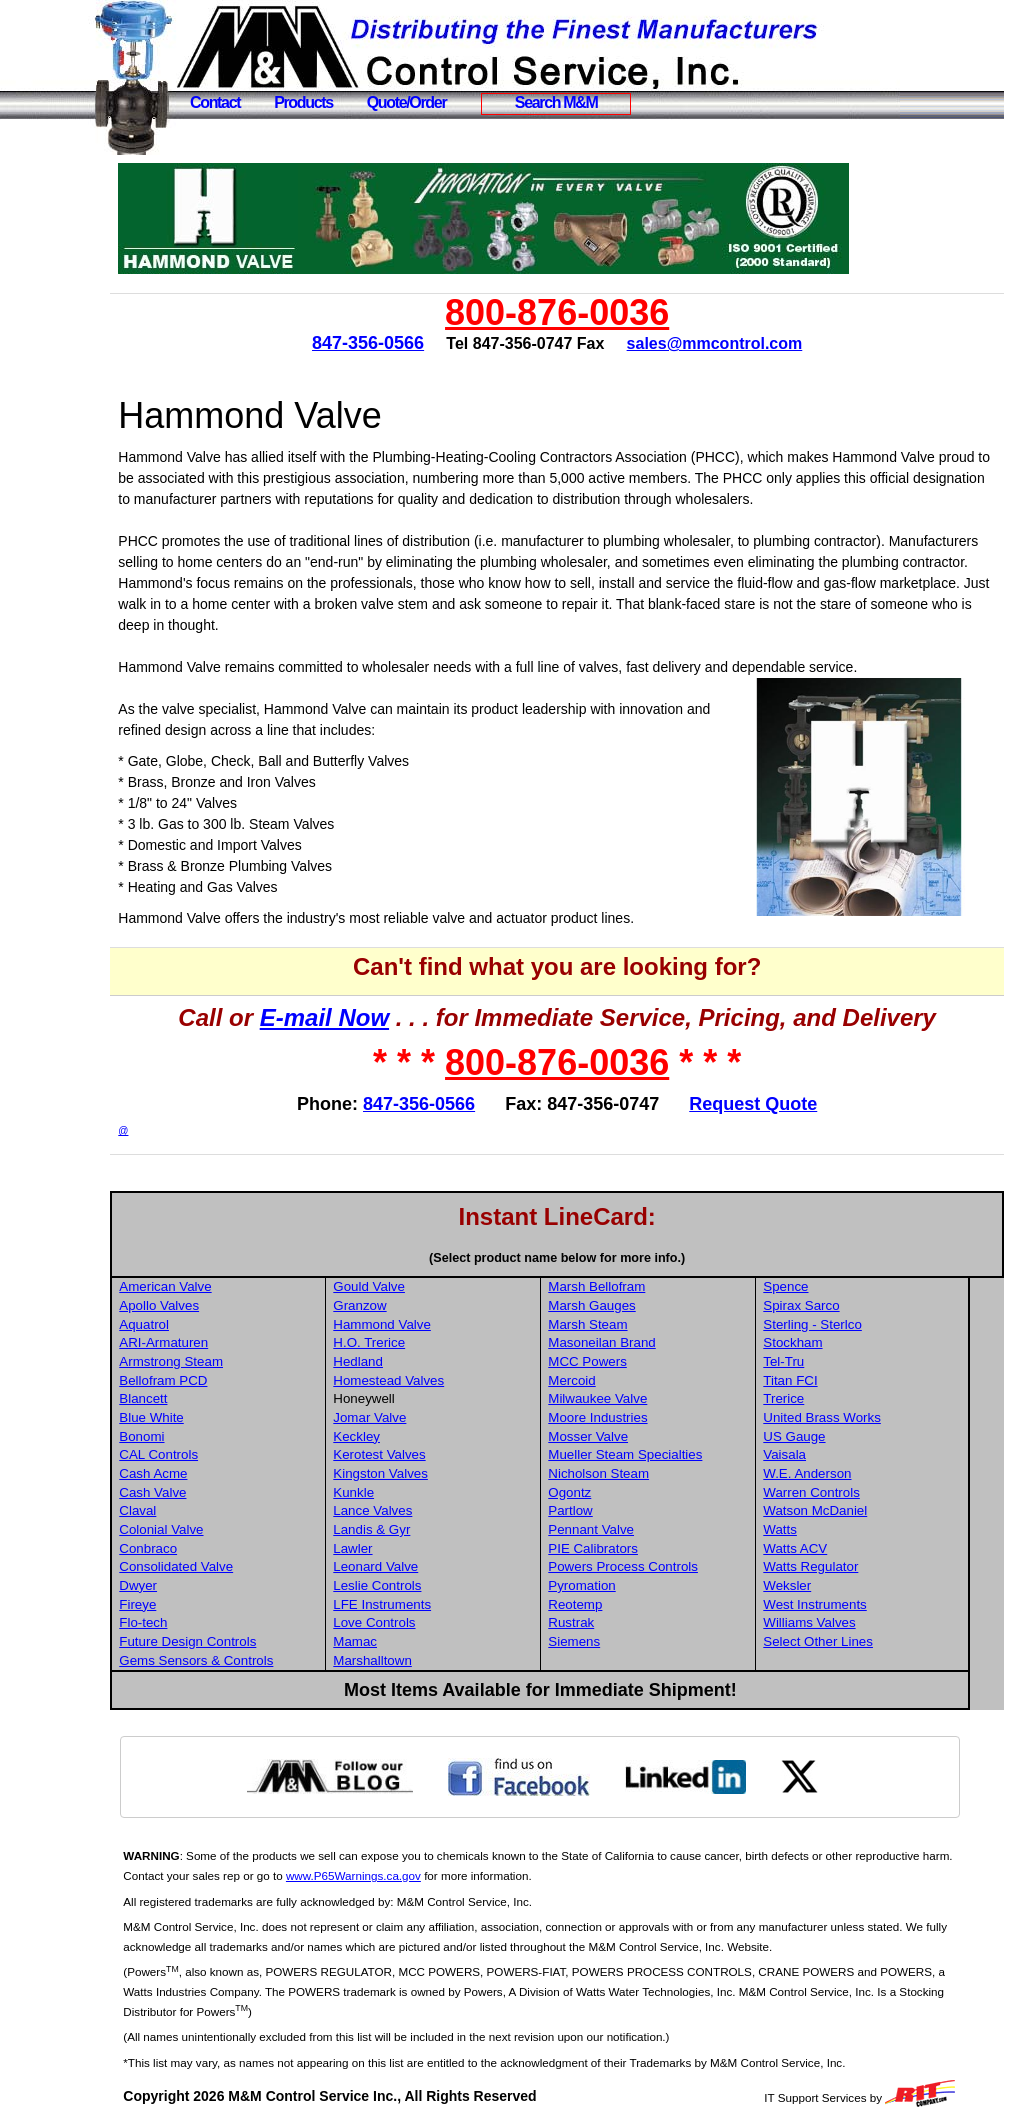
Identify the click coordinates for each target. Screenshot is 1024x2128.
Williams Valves (846, 1622)
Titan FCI (827, 1380)
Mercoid (610, 1380)
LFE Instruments (424, 1604)
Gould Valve (411, 1286)
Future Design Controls (231, 1641)
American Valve (209, 1286)
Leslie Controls (419, 1585)
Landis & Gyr (413, 1529)
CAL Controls (202, 1454)
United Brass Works (859, 1417)
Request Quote (775, 1104)
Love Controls (416, 1622)
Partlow (609, 1510)
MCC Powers (626, 1361)
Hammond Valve (424, 1324)
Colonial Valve (205, 1529)
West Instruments (851, 1604)
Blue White (195, 1417)
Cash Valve (196, 1492)
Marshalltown (414, 1660)
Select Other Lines (855, 1641)
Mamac (397, 1641)
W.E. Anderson (844, 1473)
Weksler (824, 1585)
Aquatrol (188, 1324)
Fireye (181, 1604)
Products (303, 102)
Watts (817, 1529)
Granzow (401, 1305)
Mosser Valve (627, 1436)
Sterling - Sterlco (849, 1324)
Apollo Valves (203, 1305)
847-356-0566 (390, 343)
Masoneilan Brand (640, 1342)
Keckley (398, 1436)
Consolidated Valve (220, 1566)
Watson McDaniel (852, 1510)
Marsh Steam (626, 1324)
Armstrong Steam (215, 1361)
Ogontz (608, 1492)
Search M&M (556, 102)
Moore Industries (636, 1417)
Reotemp (614, 1604)
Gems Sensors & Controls (240, 1660)
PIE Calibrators (632, 1548)
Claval (181, 1510)
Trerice (820, 1398)
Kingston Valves (422, 1473)
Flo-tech (187, 1622)
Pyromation (620, 1585)
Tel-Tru (820, 1361)
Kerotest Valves (421, 1454)
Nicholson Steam (637, 1473)
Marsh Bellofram (635, 1286)
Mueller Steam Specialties (664, 1454)
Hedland (400, 1361)
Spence (822, 1286)
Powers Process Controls (662, 1566)
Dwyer (182, 1585)
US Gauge (831, 1436)
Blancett (187, 1398)
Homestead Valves (430, 1380)
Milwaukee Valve (636, 1398)
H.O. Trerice (411, 1342)
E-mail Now (346, 1017)
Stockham (829, 1342)
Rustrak (610, 1622)
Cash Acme (197, 1473)
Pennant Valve (630, 1529)
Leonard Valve (417, 1566)
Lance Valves (414, 1510)
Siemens (613, 1641)
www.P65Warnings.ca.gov (430, 1875)
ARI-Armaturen (207, 1342)
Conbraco (192, 1548)
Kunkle (395, 1492)
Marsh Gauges (630, 1305)
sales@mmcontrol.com (736, 343)
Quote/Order (407, 102)
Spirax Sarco (838, 1305)
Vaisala (821, 1454)
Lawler (394, 1548)
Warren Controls (848, 1492)
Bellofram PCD (207, 1380)
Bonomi (185, 1436)
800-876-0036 (579, 312)
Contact (215, 102)
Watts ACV (832, 1548)
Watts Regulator (847, 1566)
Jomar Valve (411, 1417)
